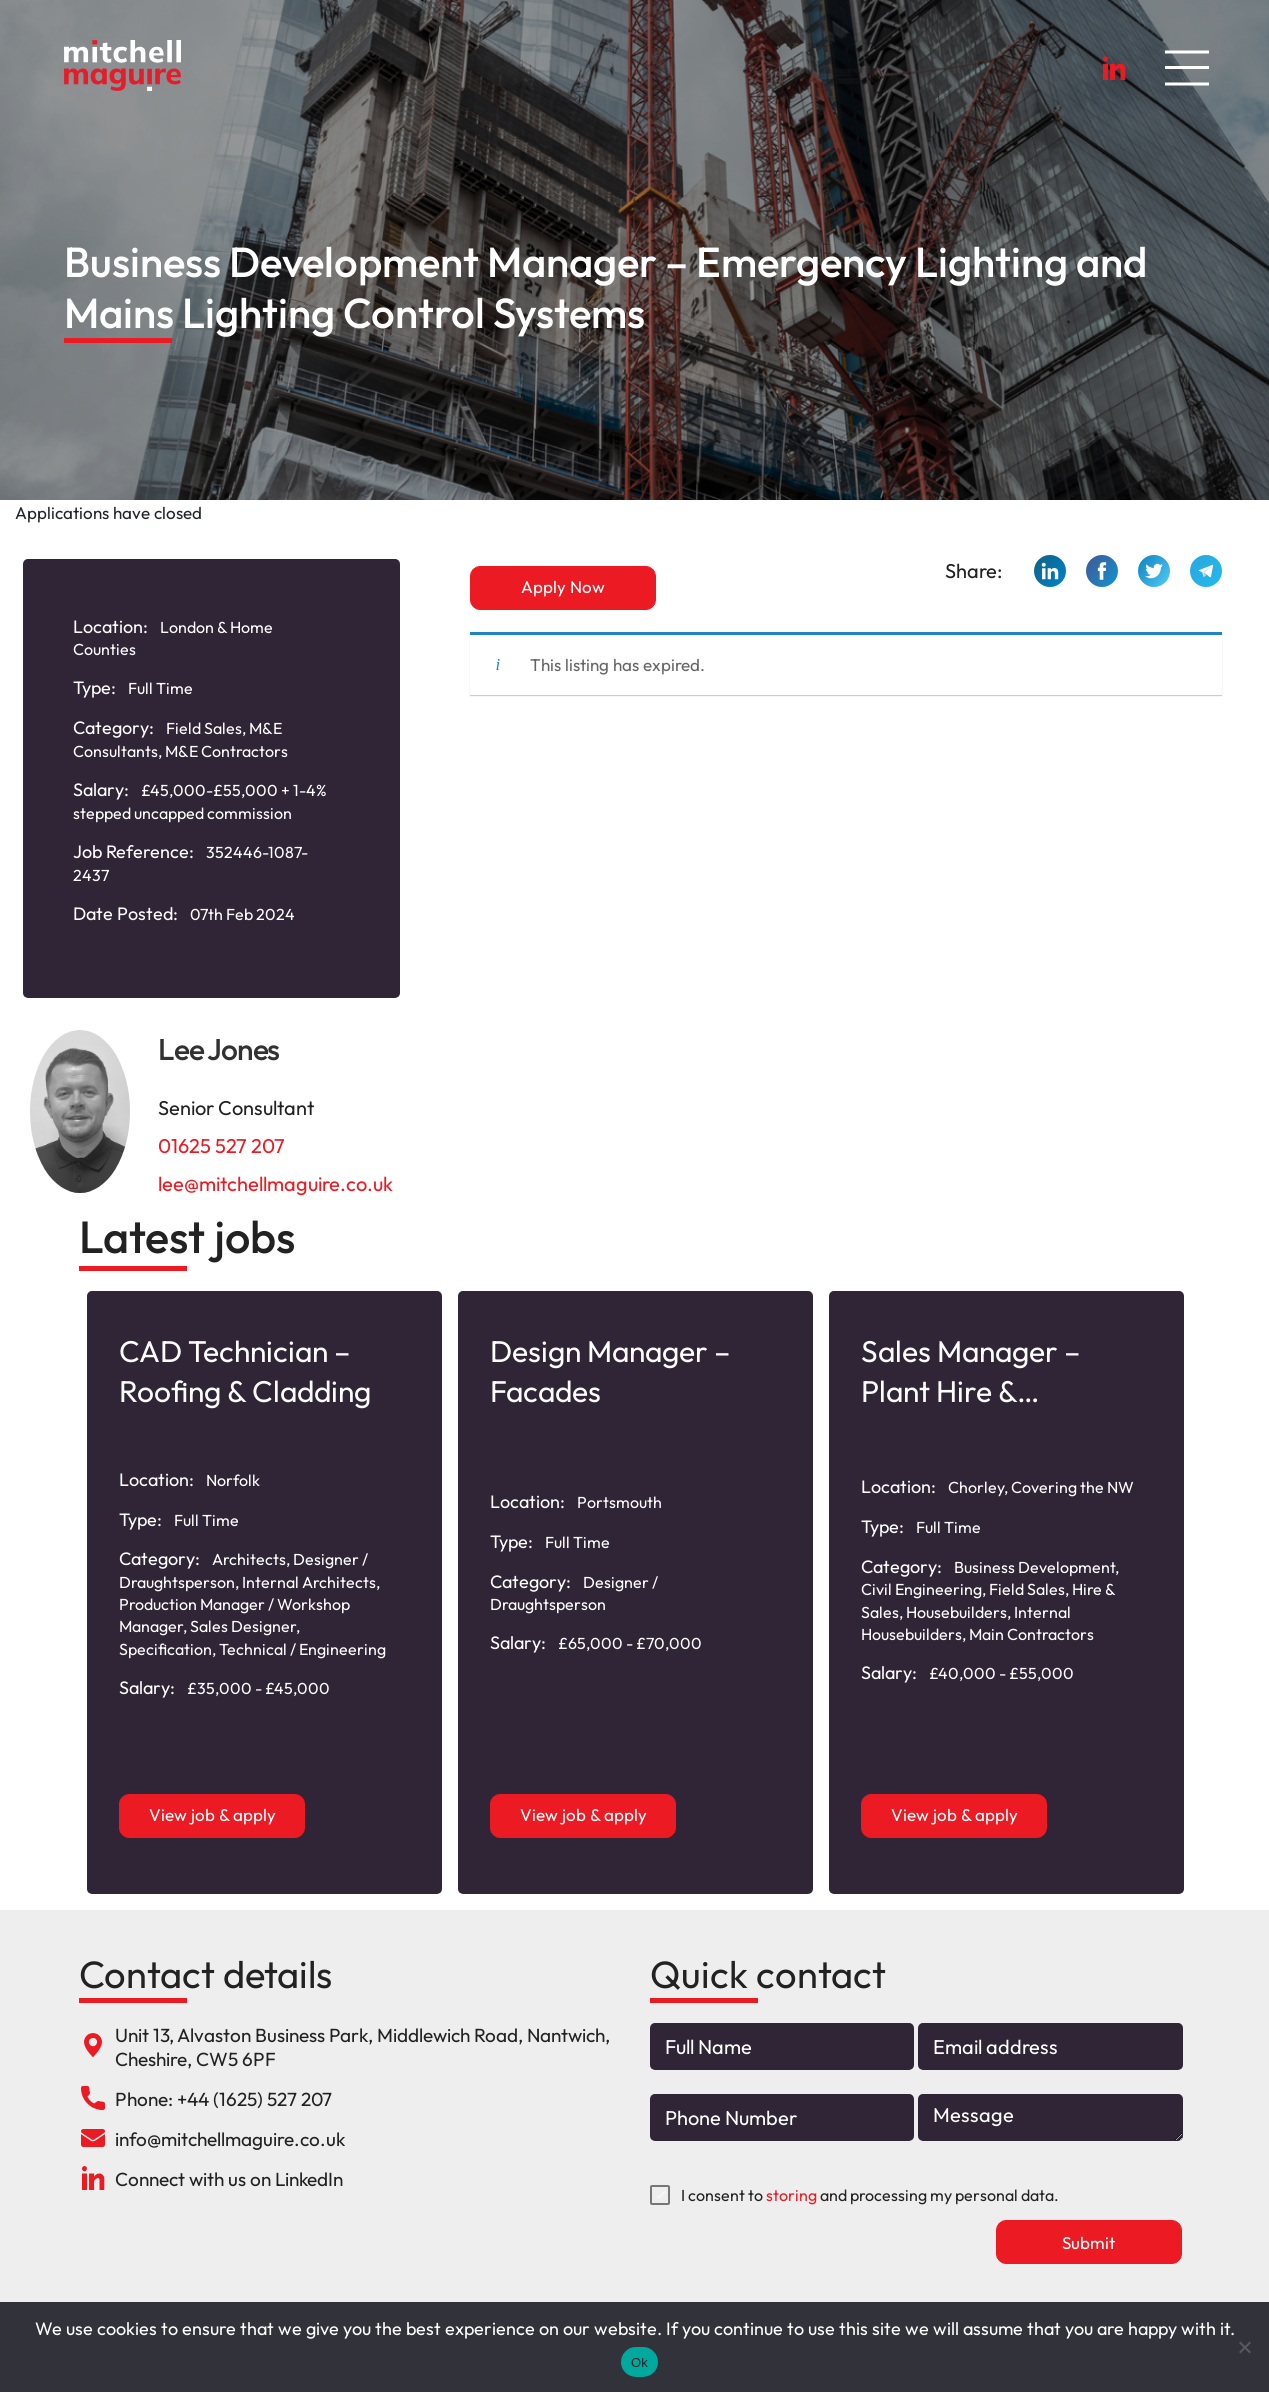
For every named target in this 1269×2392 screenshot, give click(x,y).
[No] (1244, 2347)
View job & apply (212, 1814)
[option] (264, 1592)
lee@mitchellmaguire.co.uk (275, 1183)
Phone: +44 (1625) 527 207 (223, 2099)
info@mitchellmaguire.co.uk (230, 2139)
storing (791, 2195)
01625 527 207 (221, 1145)
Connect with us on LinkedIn (229, 2179)
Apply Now (563, 586)
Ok (639, 2362)
